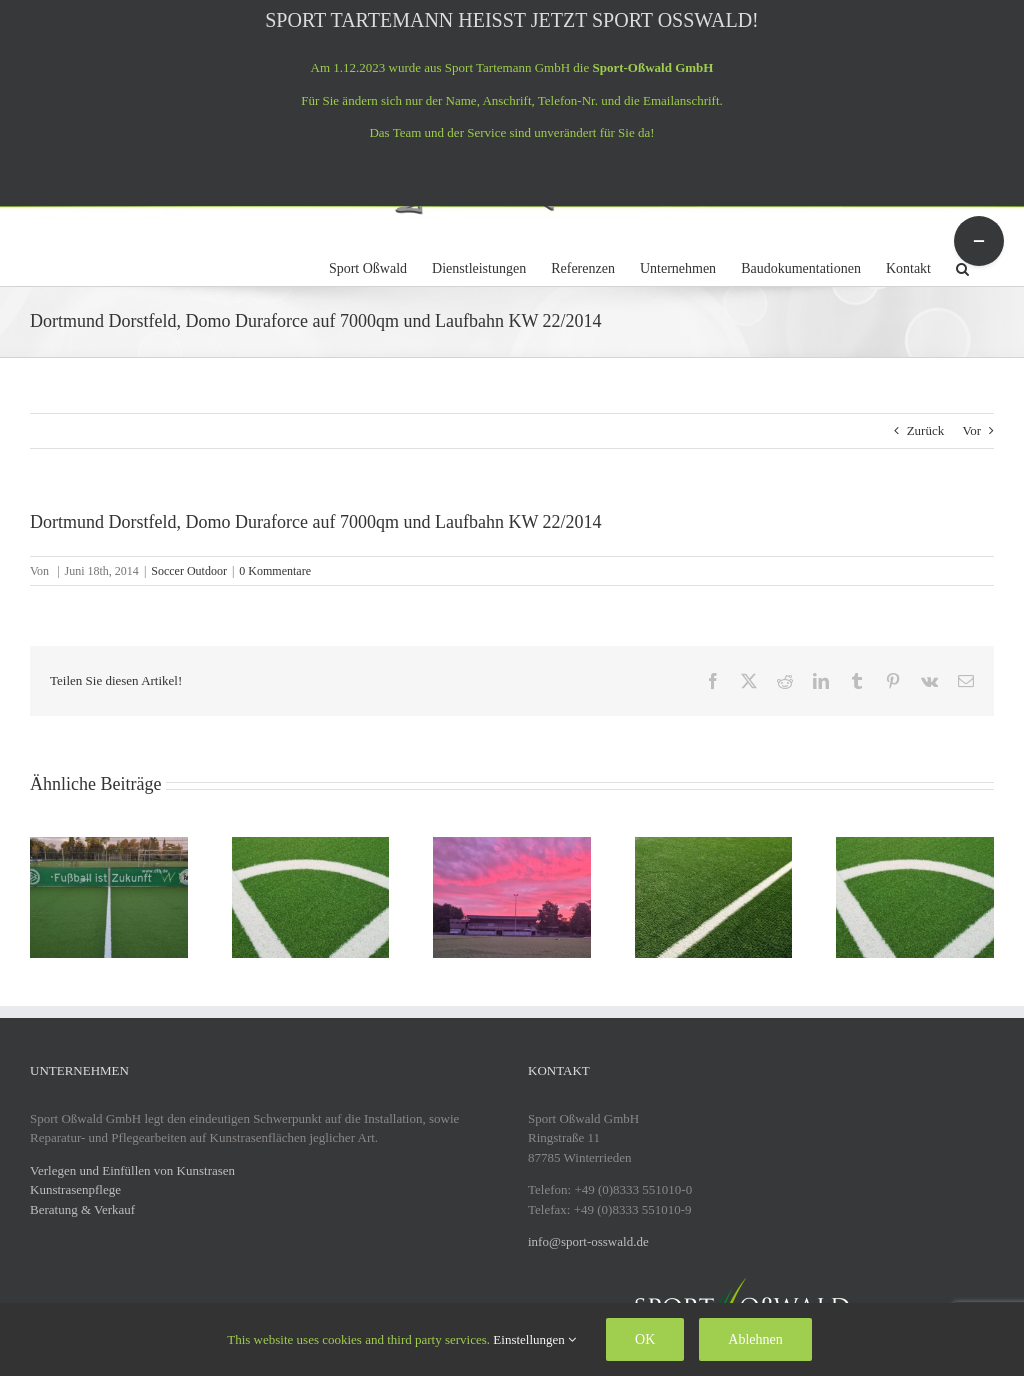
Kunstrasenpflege (75, 1189)
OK (645, 1339)
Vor (971, 430)
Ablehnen (755, 1339)
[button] (962, 266)
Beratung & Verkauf (82, 1209)
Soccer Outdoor (189, 571)
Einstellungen (534, 1339)
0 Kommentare (275, 571)
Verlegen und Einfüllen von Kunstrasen (132, 1170)
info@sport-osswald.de (588, 1241)
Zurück (926, 430)
